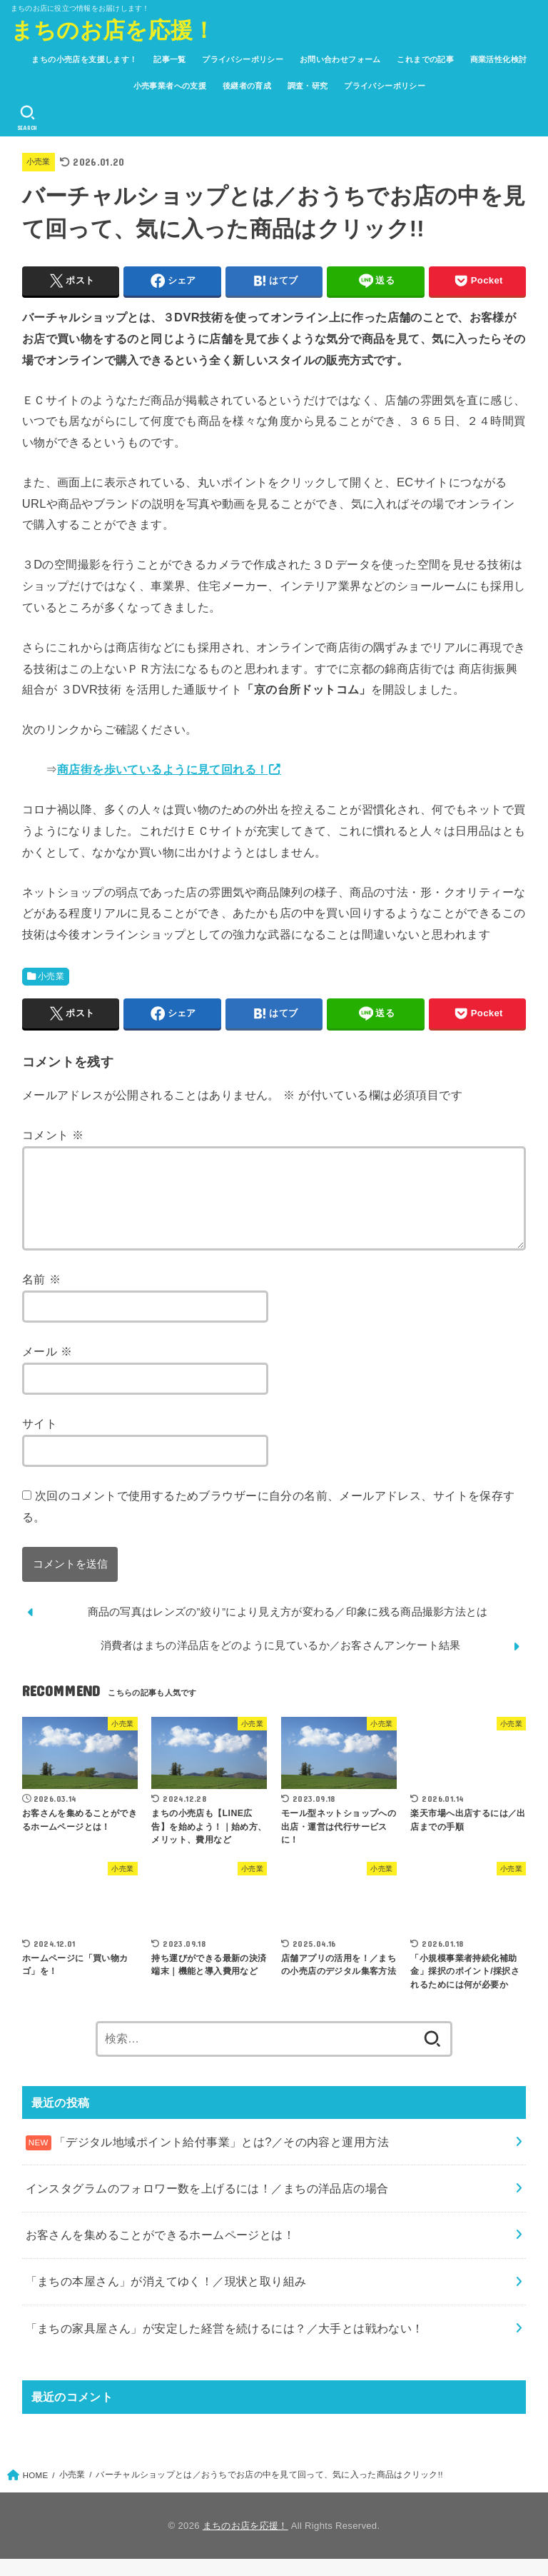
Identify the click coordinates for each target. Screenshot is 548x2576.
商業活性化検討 (498, 59)
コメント (53, 1134)
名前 (41, 1296)
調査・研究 (308, 85)
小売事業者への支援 (170, 85)
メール (47, 1368)
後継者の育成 (247, 85)
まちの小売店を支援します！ (84, 59)
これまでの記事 (425, 59)
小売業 (39, 161)
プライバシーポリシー (242, 59)
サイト (39, 1440)
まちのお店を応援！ (113, 29)
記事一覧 (169, 59)
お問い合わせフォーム (340, 59)
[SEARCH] (28, 117)
